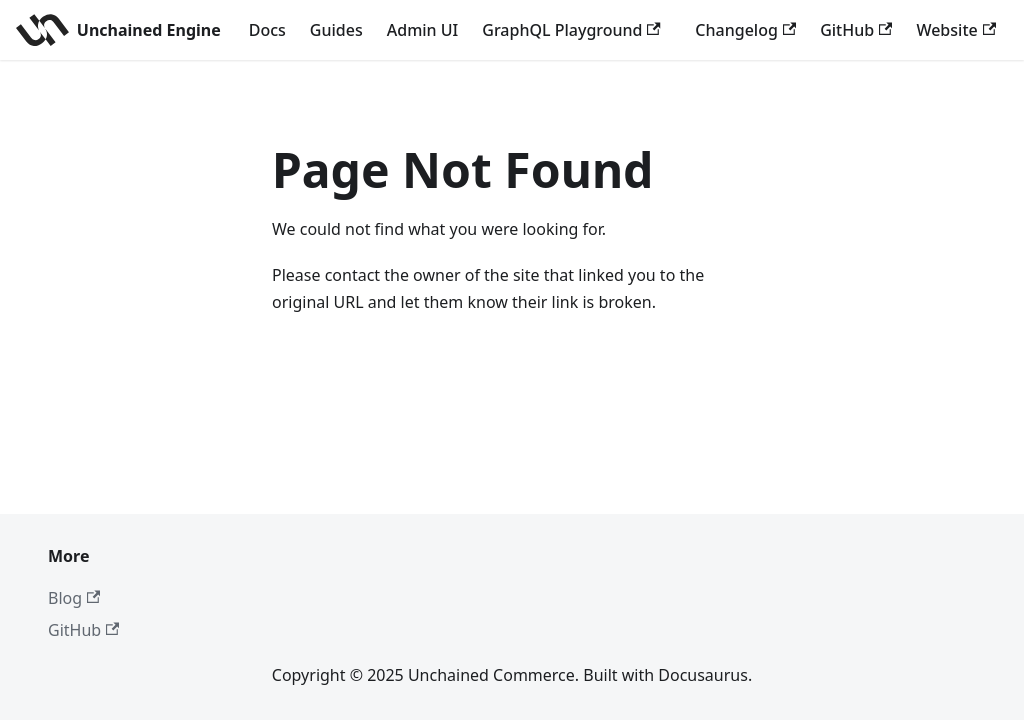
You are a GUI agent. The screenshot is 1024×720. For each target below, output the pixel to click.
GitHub (856, 30)
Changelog (745, 30)
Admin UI (423, 30)
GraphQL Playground (571, 30)
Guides (336, 30)
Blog (74, 598)
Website (956, 30)
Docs (267, 30)
